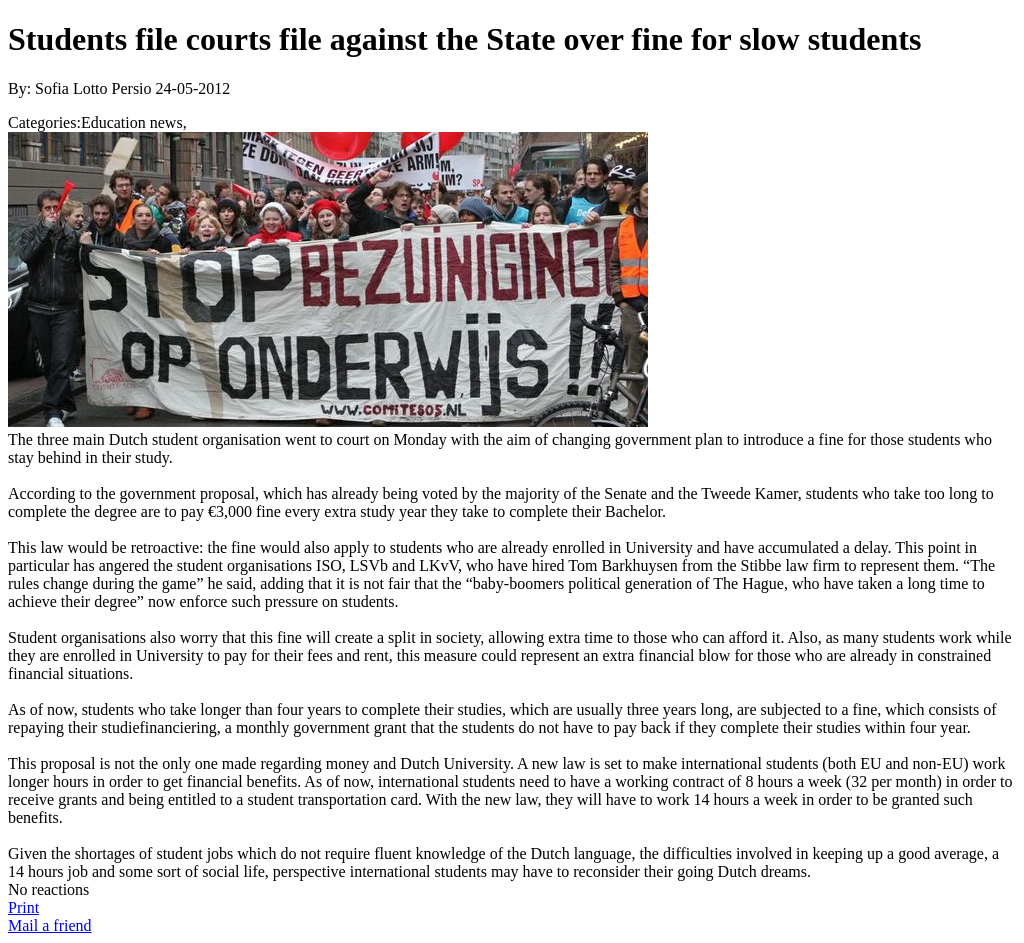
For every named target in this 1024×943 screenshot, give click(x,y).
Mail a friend (50, 925)
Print (23, 907)
